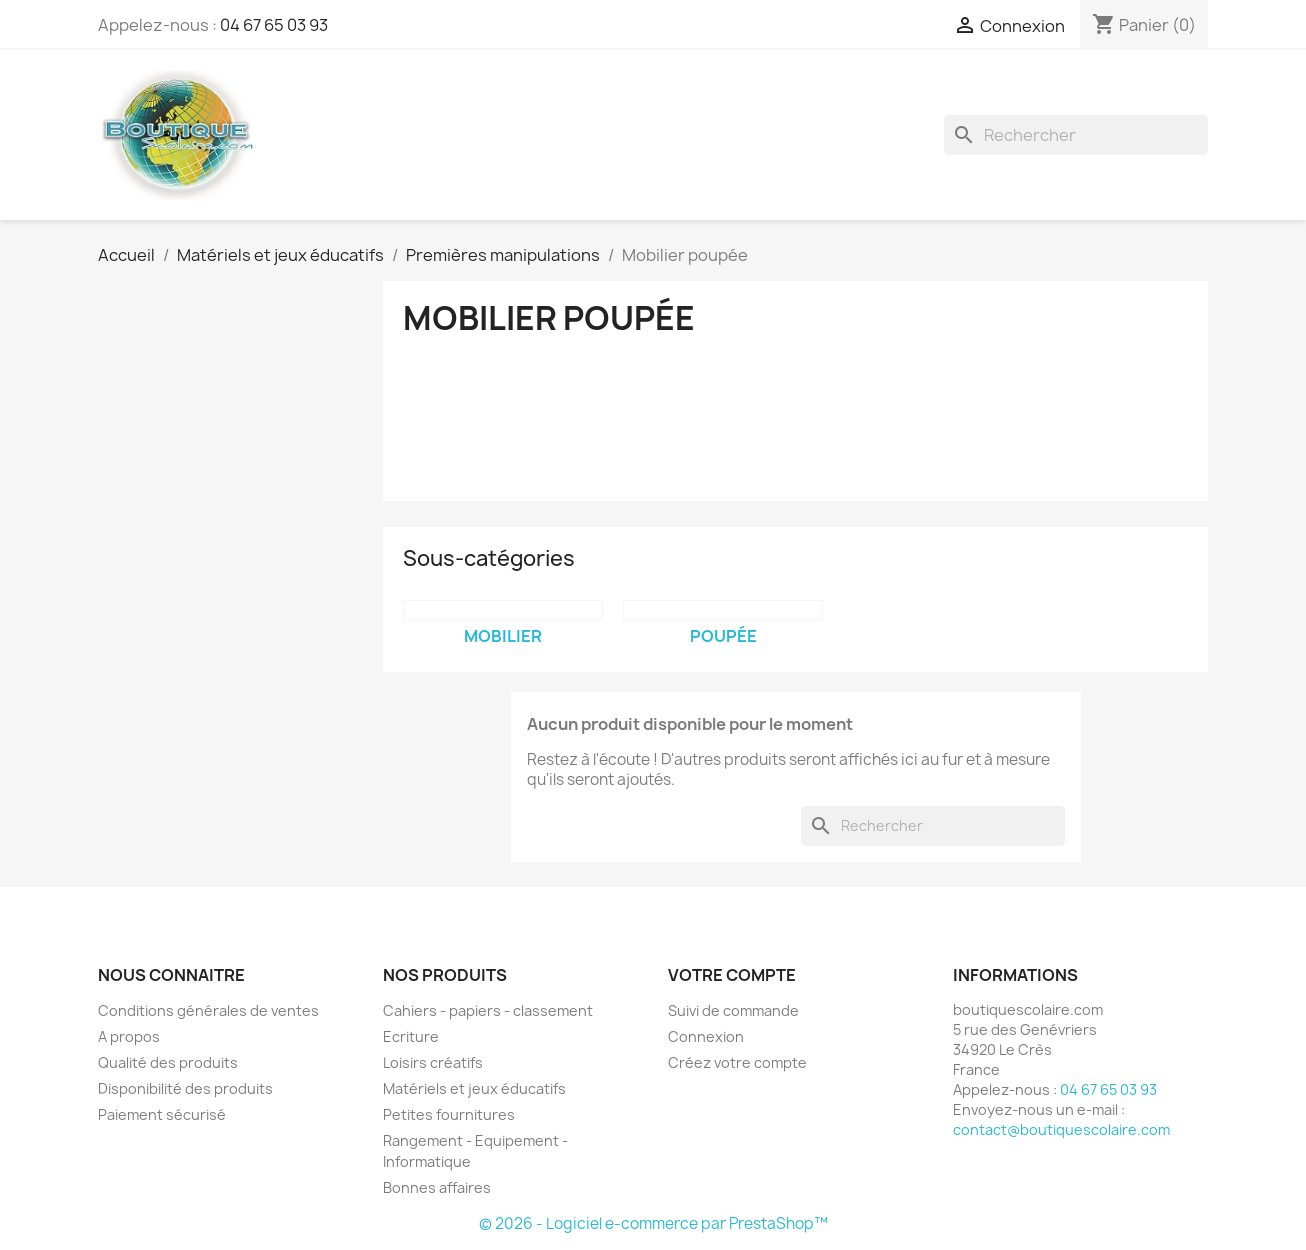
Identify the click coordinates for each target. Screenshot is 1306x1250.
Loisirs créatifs (433, 1062)
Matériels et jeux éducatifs (474, 1088)
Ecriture (411, 1036)
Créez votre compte (737, 1062)
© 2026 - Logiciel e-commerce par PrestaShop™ (653, 1223)
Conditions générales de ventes (208, 1010)
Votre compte (732, 975)
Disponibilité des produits (185, 1088)
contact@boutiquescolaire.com (1061, 1129)
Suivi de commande (733, 1010)
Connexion (706, 1036)
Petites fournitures (449, 1114)
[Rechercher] (1076, 135)
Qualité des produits (168, 1062)
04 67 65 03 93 (274, 25)
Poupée (723, 636)
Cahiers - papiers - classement (488, 1010)
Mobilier (503, 636)
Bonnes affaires (437, 1187)
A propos (129, 1036)
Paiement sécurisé (162, 1114)
